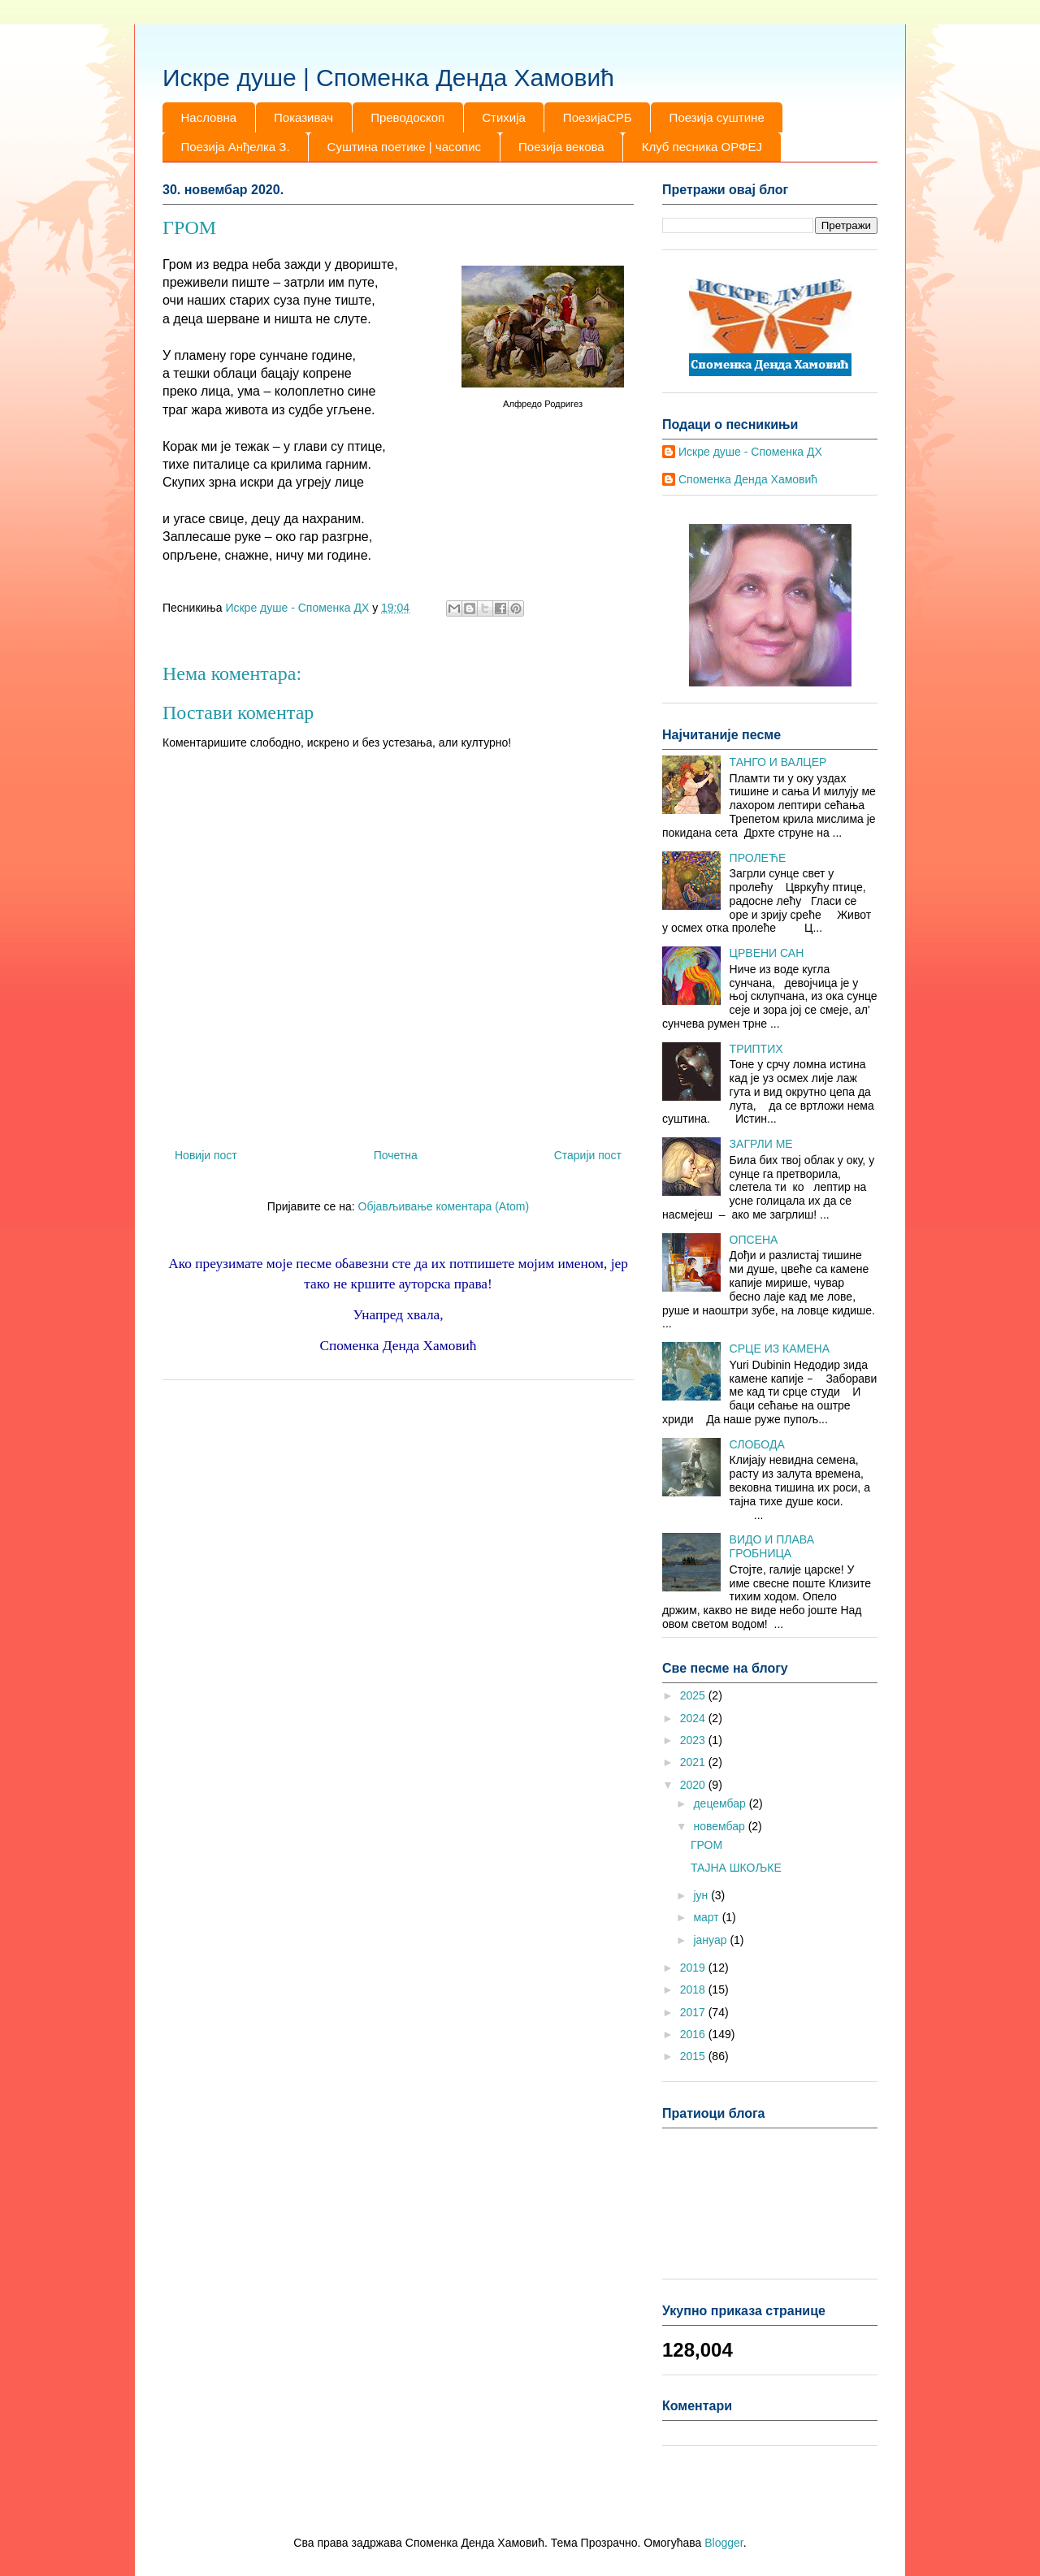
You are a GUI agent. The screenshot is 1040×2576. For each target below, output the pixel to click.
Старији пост (588, 1155)
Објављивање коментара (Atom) (444, 1206)
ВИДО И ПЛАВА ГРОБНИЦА (772, 1546)
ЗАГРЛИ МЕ (761, 1143)
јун (702, 1895)
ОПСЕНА (754, 1239)
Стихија (504, 117)
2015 (694, 2056)
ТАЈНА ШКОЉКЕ (736, 1867)
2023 (694, 1740)
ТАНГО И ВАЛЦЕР (778, 761)
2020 (694, 1784)
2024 (694, 1718)
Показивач (303, 117)
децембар (720, 1803)
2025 (694, 1695)
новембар (720, 1826)
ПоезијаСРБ (597, 117)
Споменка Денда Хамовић (747, 479)
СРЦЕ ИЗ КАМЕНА (780, 1348)
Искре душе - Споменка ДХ (750, 451)
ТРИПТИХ (756, 1048)
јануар (711, 1939)
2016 (694, 2034)
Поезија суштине (717, 117)
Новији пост (206, 1155)
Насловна (209, 117)
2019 (694, 1967)
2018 (694, 1989)
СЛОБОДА (757, 1444)
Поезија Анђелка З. (235, 147)
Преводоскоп (407, 117)
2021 (694, 1762)
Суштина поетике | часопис (404, 147)
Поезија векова (561, 147)
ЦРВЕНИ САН (767, 952)
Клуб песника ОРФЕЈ (702, 147)
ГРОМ (706, 1844)
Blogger (723, 2542)
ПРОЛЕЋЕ (758, 857)
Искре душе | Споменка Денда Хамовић (388, 77)
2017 (694, 2012)
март (707, 1917)
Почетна (396, 1155)
